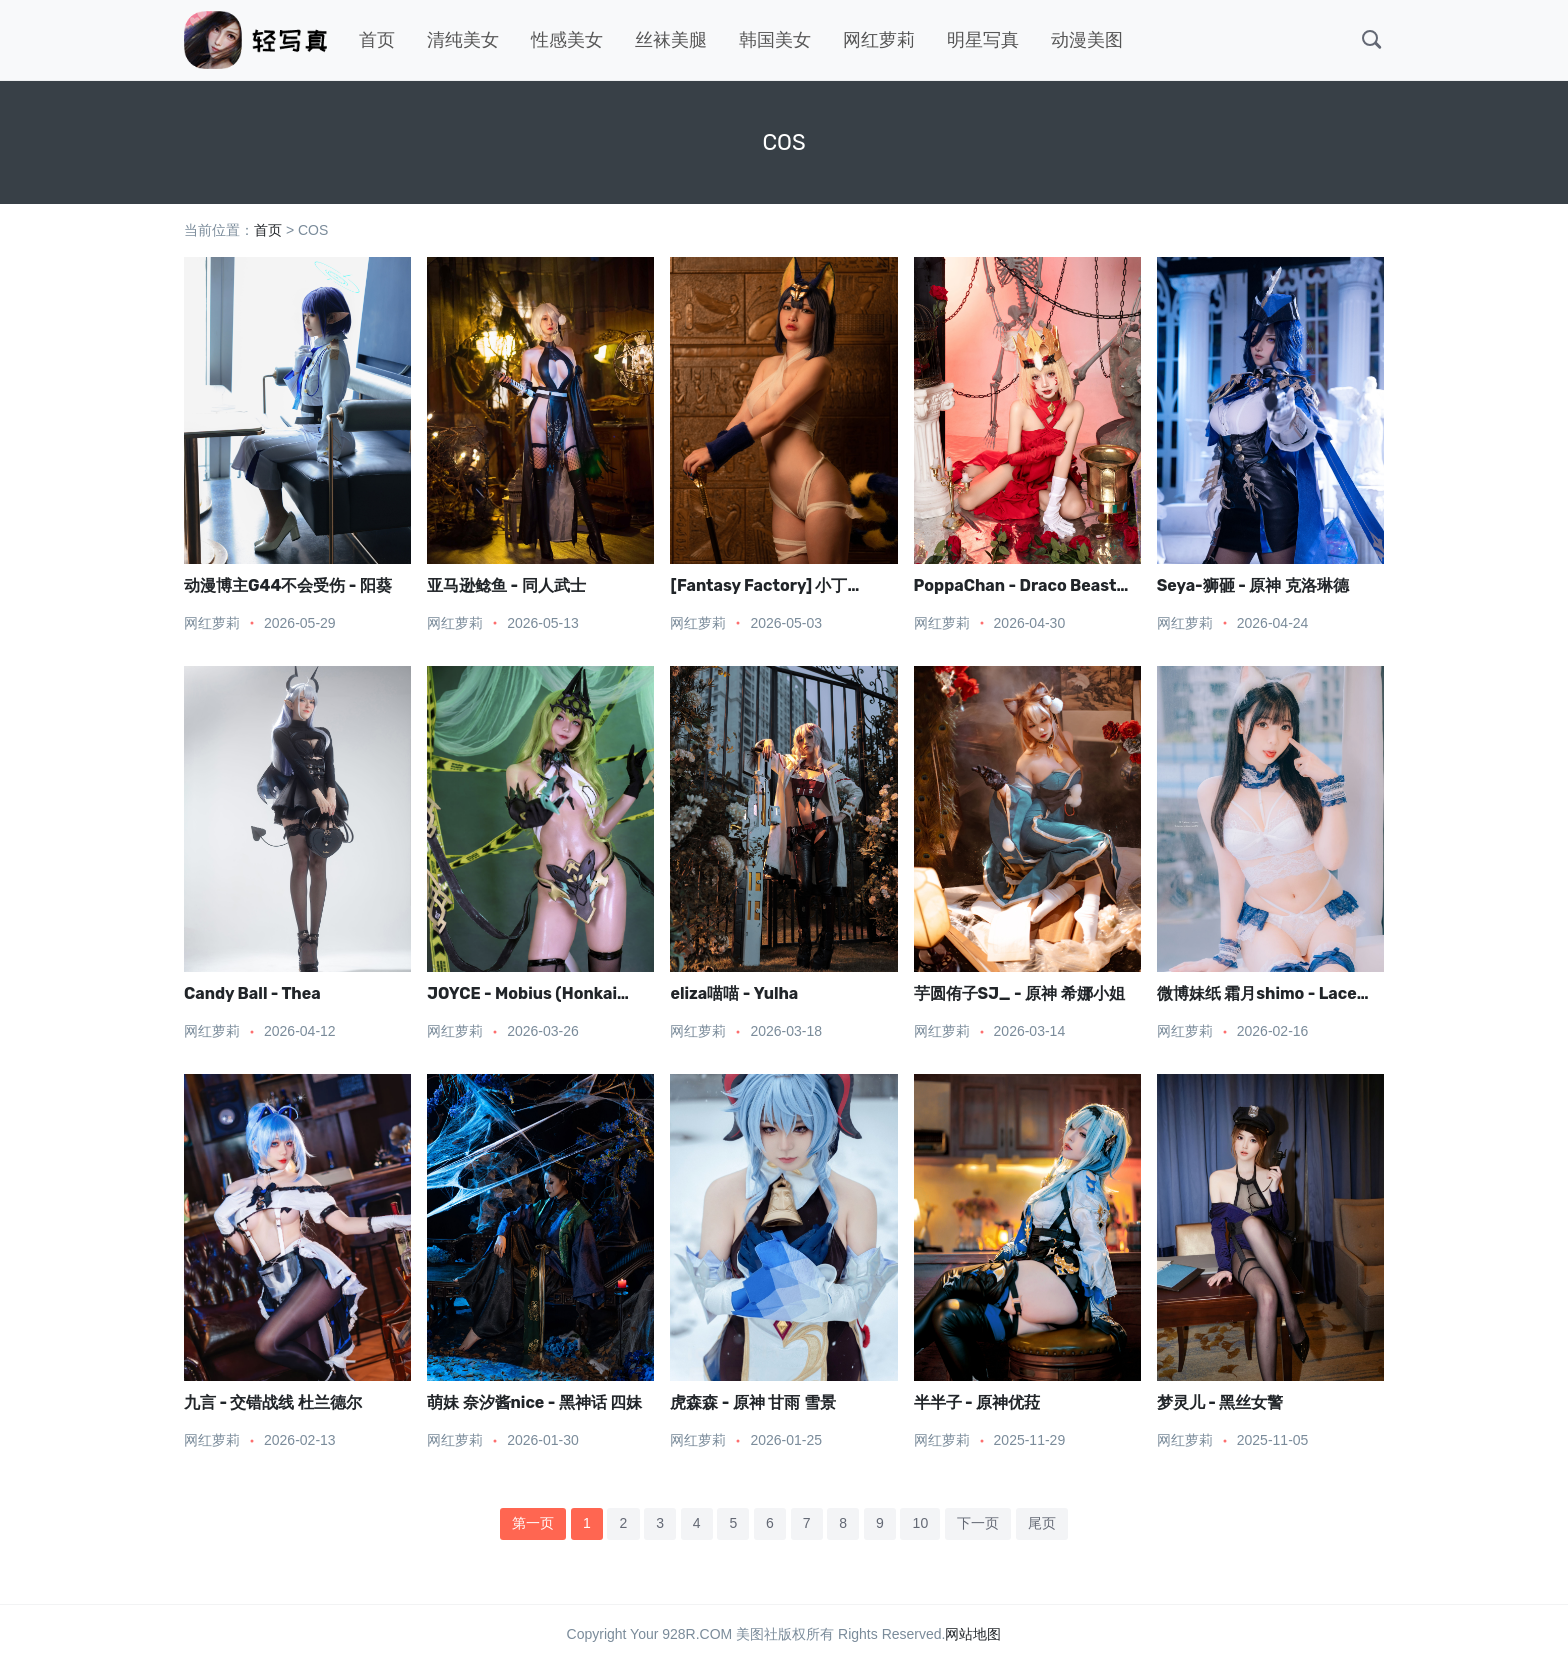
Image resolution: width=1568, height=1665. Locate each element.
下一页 (978, 1523)
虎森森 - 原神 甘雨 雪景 (752, 1402)
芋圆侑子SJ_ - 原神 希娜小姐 (1019, 993)
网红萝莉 (879, 40)
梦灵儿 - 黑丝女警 (1220, 1402)
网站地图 (973, 1634)
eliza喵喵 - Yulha (734, 993)
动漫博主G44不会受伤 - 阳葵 (288, 585)
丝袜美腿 (671, 40)
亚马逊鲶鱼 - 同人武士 (506, 585)
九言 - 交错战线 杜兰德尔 (273, 1402)
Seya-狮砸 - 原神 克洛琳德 (1253, 585)
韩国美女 (775, 40)
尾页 (1042, 1523)
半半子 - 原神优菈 (977, 1402)
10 (921, 1523)
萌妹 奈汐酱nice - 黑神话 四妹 (534, 1402)
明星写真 (983, 40)
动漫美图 (1087, 40)
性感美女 (567, 40)
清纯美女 (463, 40)
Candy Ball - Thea (252, 993)
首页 (377, 40)
